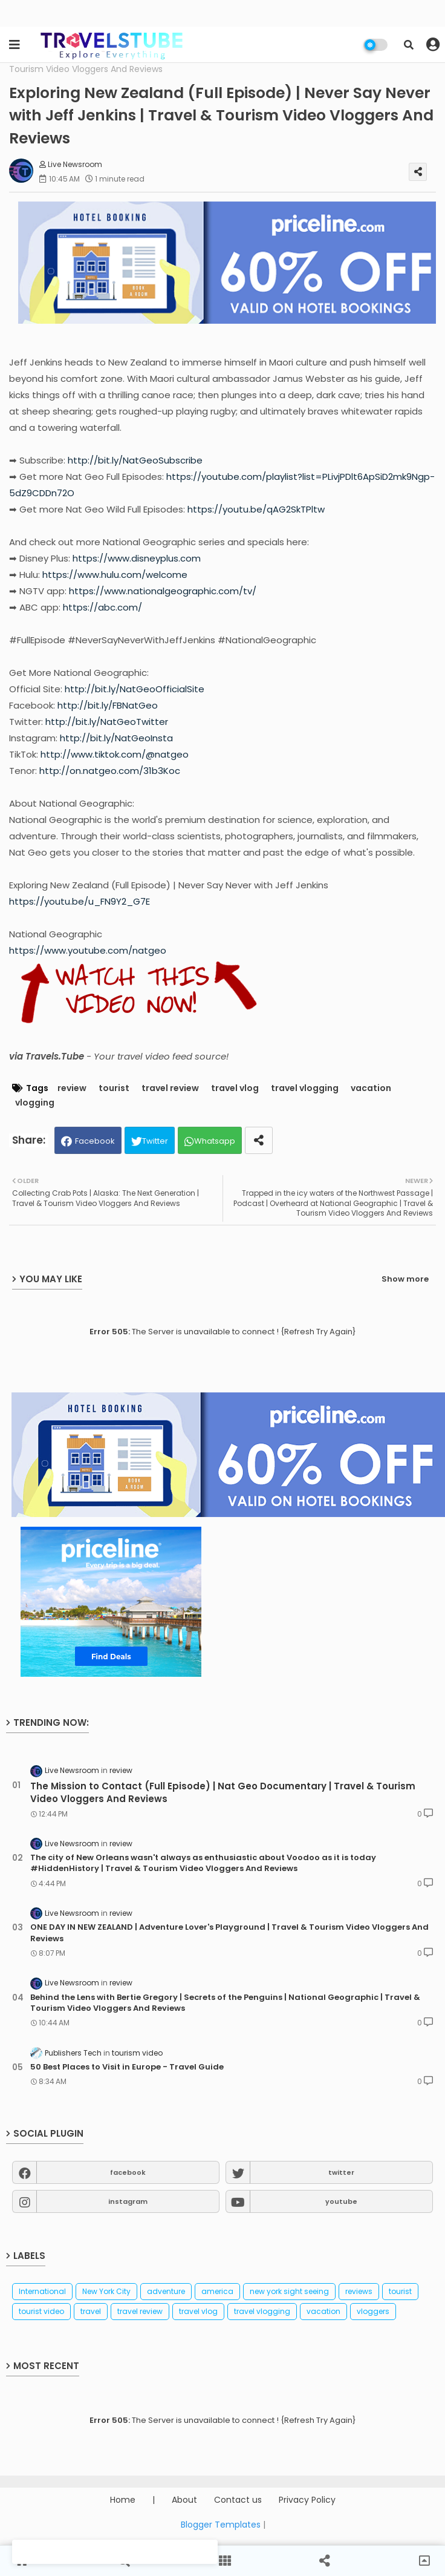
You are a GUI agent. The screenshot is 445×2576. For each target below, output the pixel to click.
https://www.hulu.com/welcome (114, 574)
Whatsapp (214, 1141)
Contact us (238, 2500)
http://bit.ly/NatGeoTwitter (106, 721)
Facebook (95, 1141)
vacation (371, 1088)
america (217, 2291)
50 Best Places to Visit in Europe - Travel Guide (127, 2067)
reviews (358, 2291)
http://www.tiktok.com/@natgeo (115, 754)
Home (122, 2500)
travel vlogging (305, 1088)
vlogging (34, 1103)
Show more (405, 1279)
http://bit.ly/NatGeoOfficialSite (134, 689)
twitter (341, 2172)
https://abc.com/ (102, 607)
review (71, 1088)
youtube (341, 2201)
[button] (409, 45)
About (184, 2500)
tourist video (41, 2311)
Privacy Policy (307, 2500)
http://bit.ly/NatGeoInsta (116, 738)
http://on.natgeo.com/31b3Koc (109, 770)
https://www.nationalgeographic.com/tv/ (162, 591)
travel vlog (235, 1088)
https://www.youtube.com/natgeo (87, 950)
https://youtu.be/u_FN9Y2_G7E (79, 901)
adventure (166, 2291)
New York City (106, 2291)
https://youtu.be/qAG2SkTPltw (256, 509)
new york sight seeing (289, 2291)
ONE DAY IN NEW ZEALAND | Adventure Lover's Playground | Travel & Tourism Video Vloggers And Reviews (229, 1933)
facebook (128, 2172)
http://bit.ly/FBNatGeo (107, 705)
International (42, 2291)
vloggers (373, 2311)
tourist (114, 1088)
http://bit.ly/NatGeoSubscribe (135, 460)
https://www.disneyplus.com (137, 558)
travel (90, 2311)
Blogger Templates (221, 2525)
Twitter (155, 1141)
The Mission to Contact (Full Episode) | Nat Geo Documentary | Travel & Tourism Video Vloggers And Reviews (222, 1792)
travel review (170, 1088)
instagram (128, 2201)
